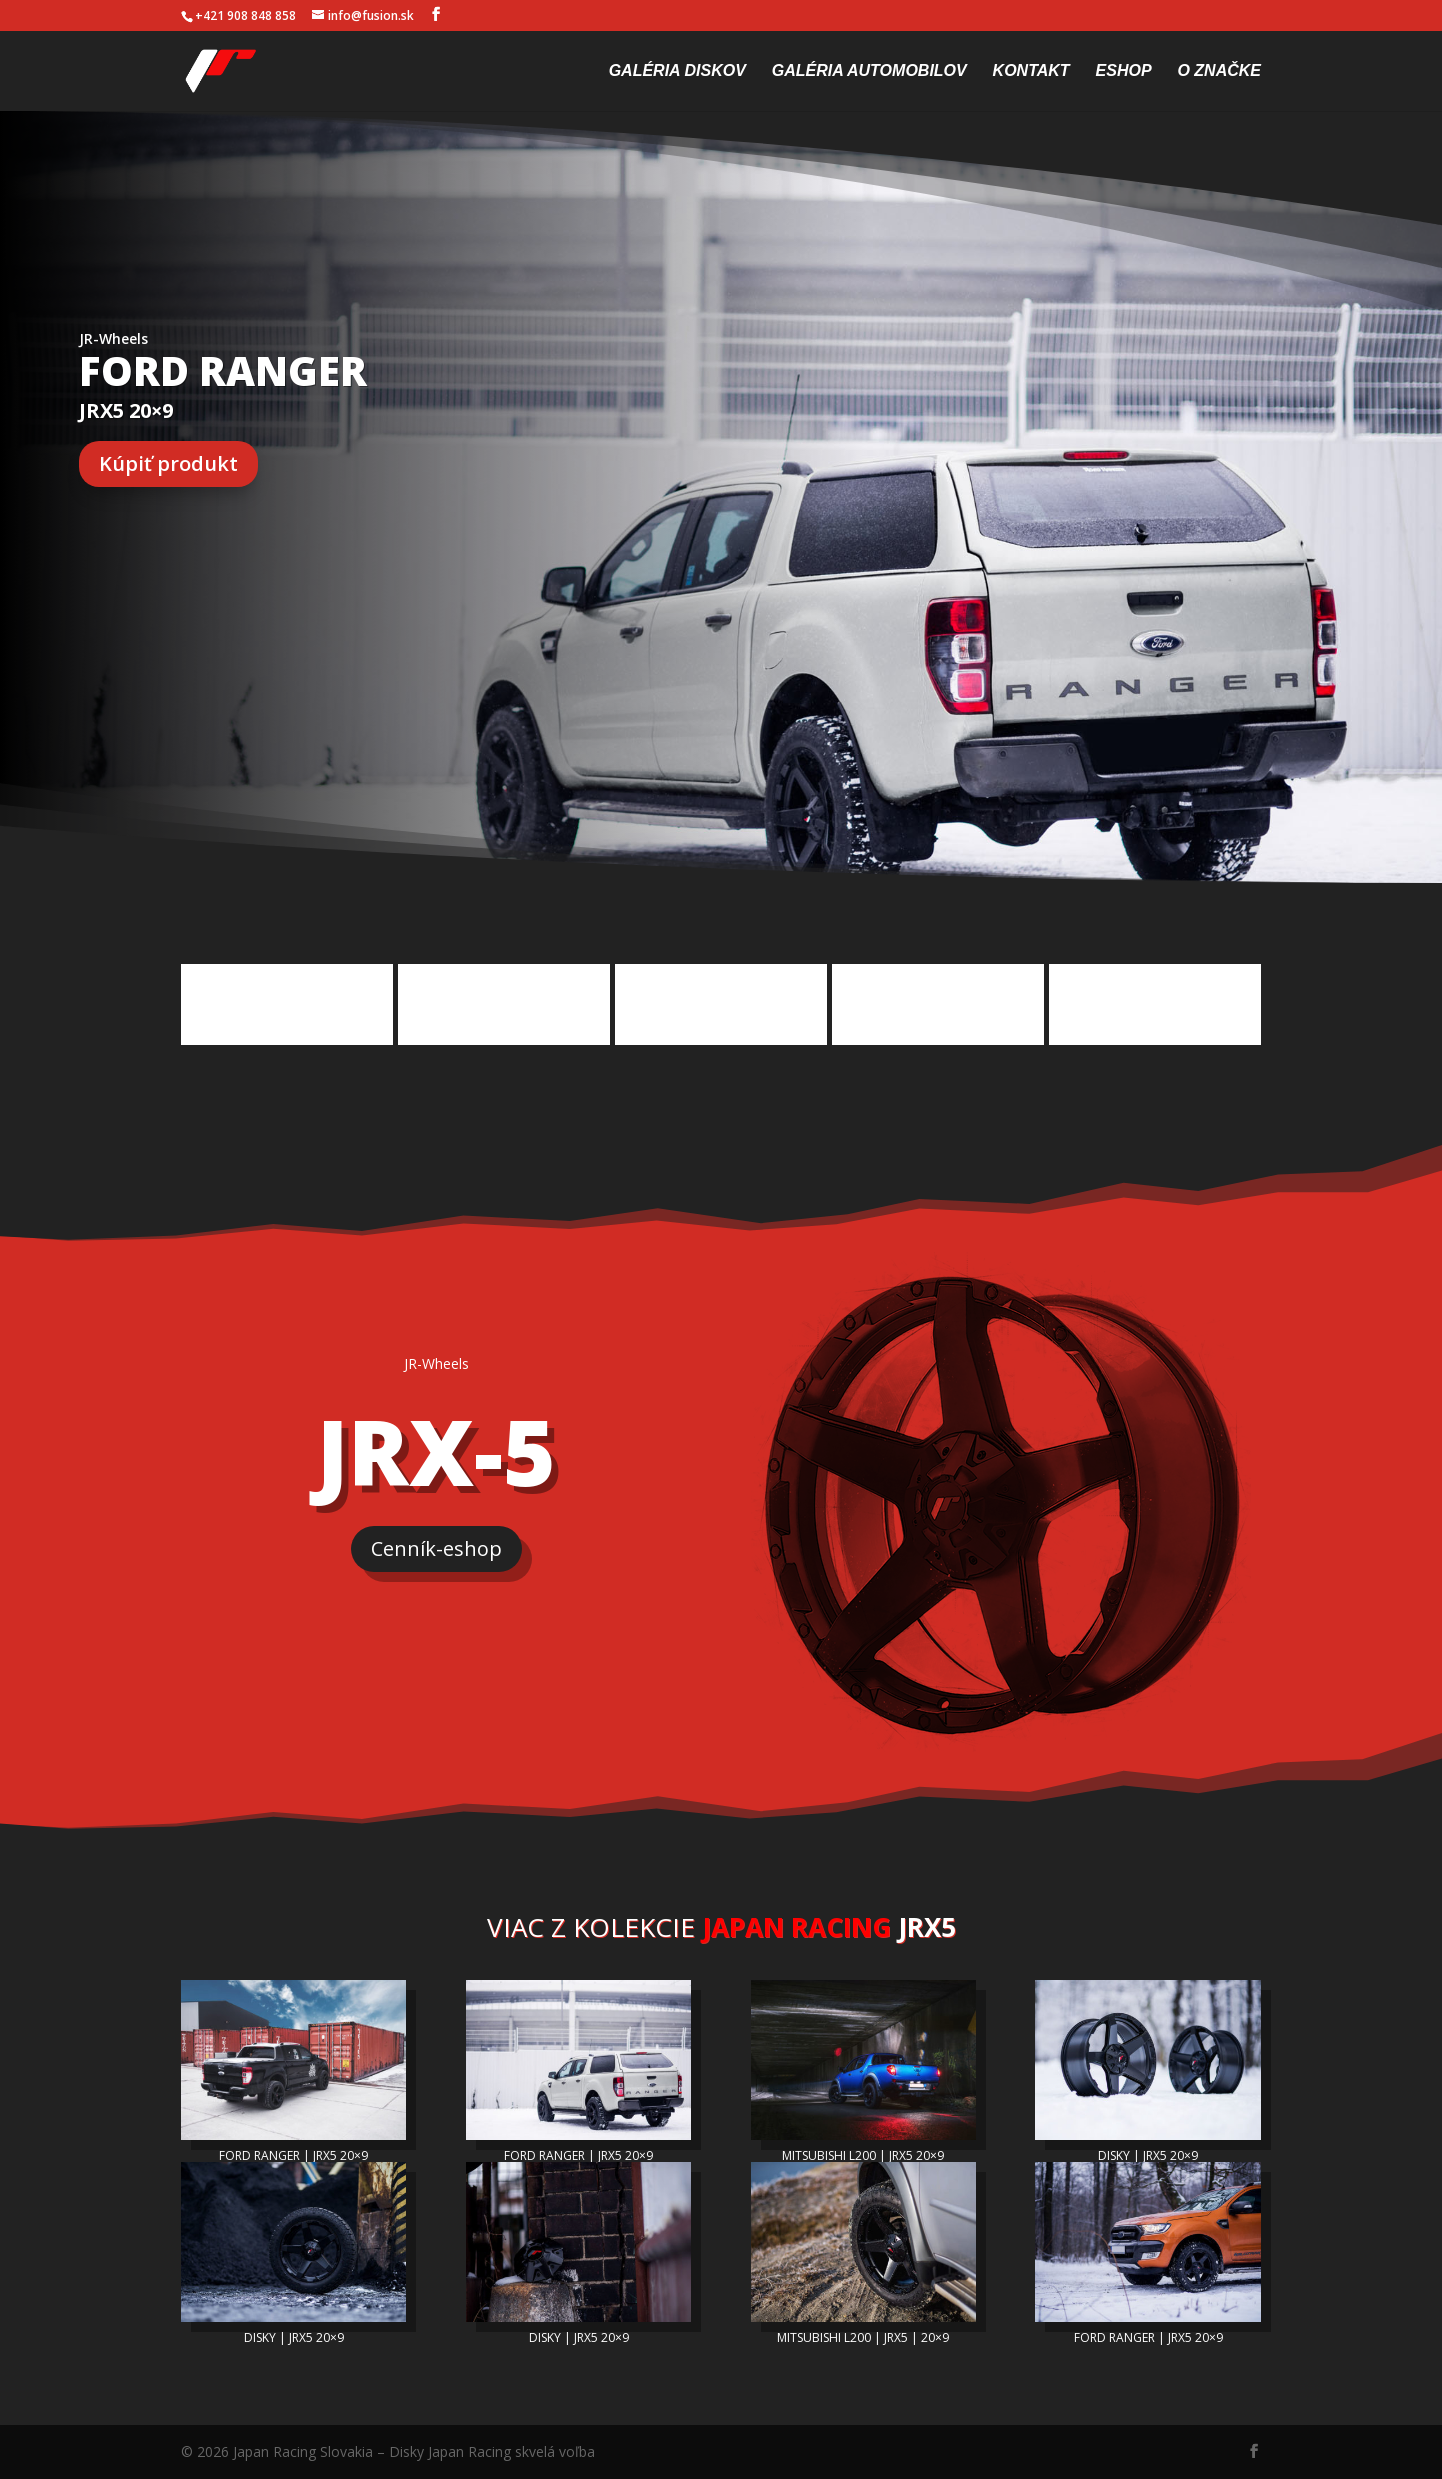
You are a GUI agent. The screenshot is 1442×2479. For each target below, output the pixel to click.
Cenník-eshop (436, 1548)
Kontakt (1031, 71)
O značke (1219, 71)
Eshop (1124, 71)
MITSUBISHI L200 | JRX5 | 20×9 (863, 2337)
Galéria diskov (677, 71)
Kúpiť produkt (168, 463)
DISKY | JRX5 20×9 (1148, 2155)
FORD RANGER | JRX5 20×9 (293, 2155)
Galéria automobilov (869, 71)
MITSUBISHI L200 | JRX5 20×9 (863, 2155)
